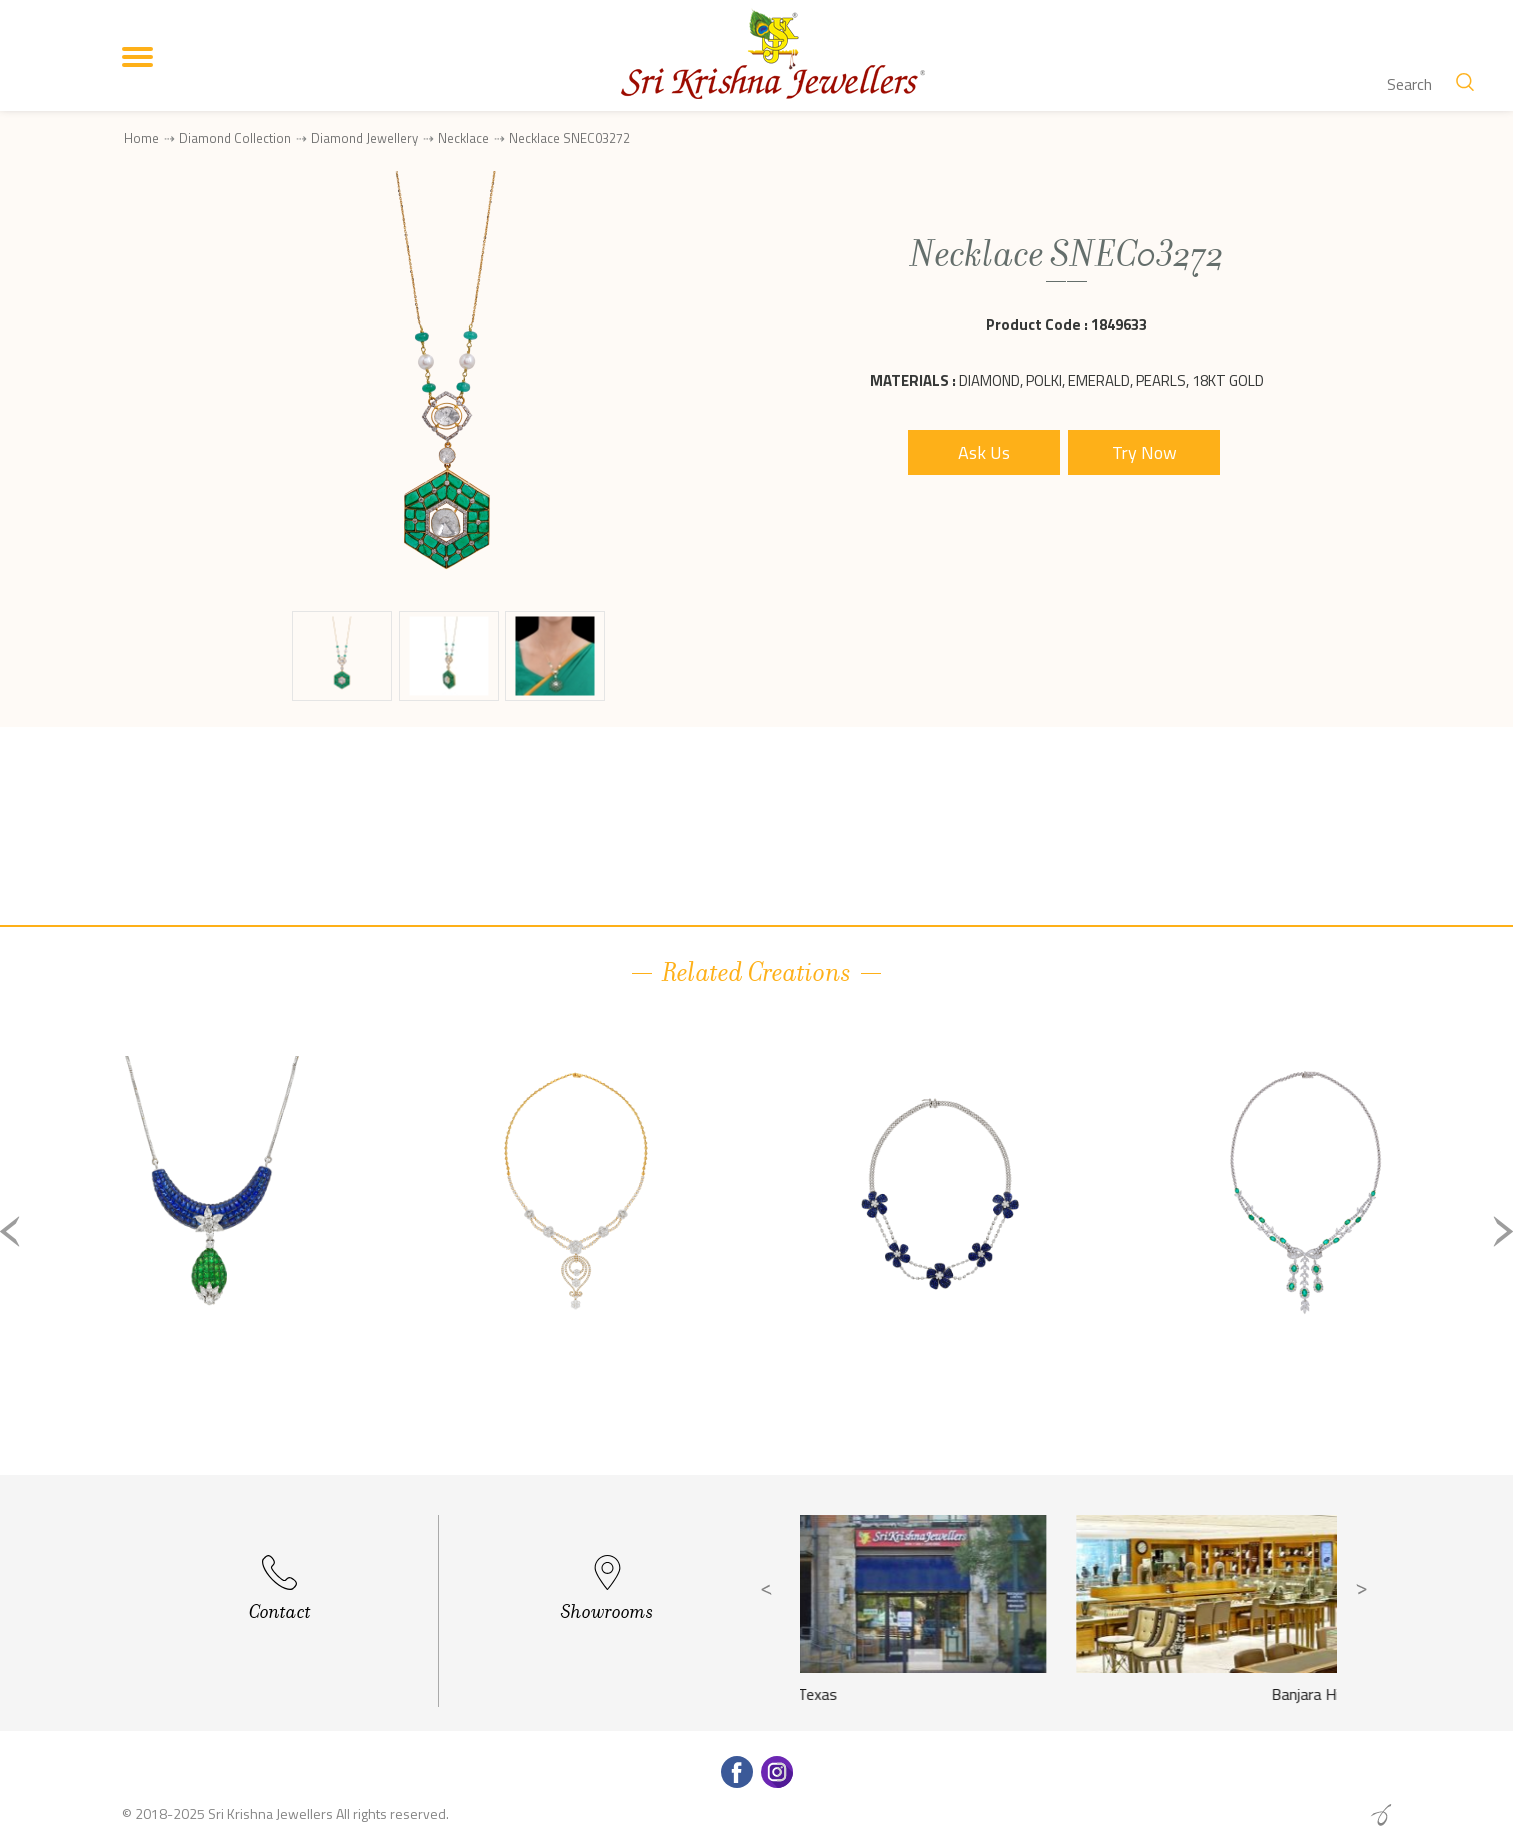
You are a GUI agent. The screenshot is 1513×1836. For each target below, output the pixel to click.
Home (141, 138)
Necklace (463, 138)
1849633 (1119, 324)
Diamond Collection (235, 138)
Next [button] (1503, 1231)
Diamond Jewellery (364, 138)
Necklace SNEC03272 (569, 138)
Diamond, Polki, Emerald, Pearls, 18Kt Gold (1111, 380)
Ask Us (984, 452)
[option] (212, 1247)
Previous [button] (10, 1231)
